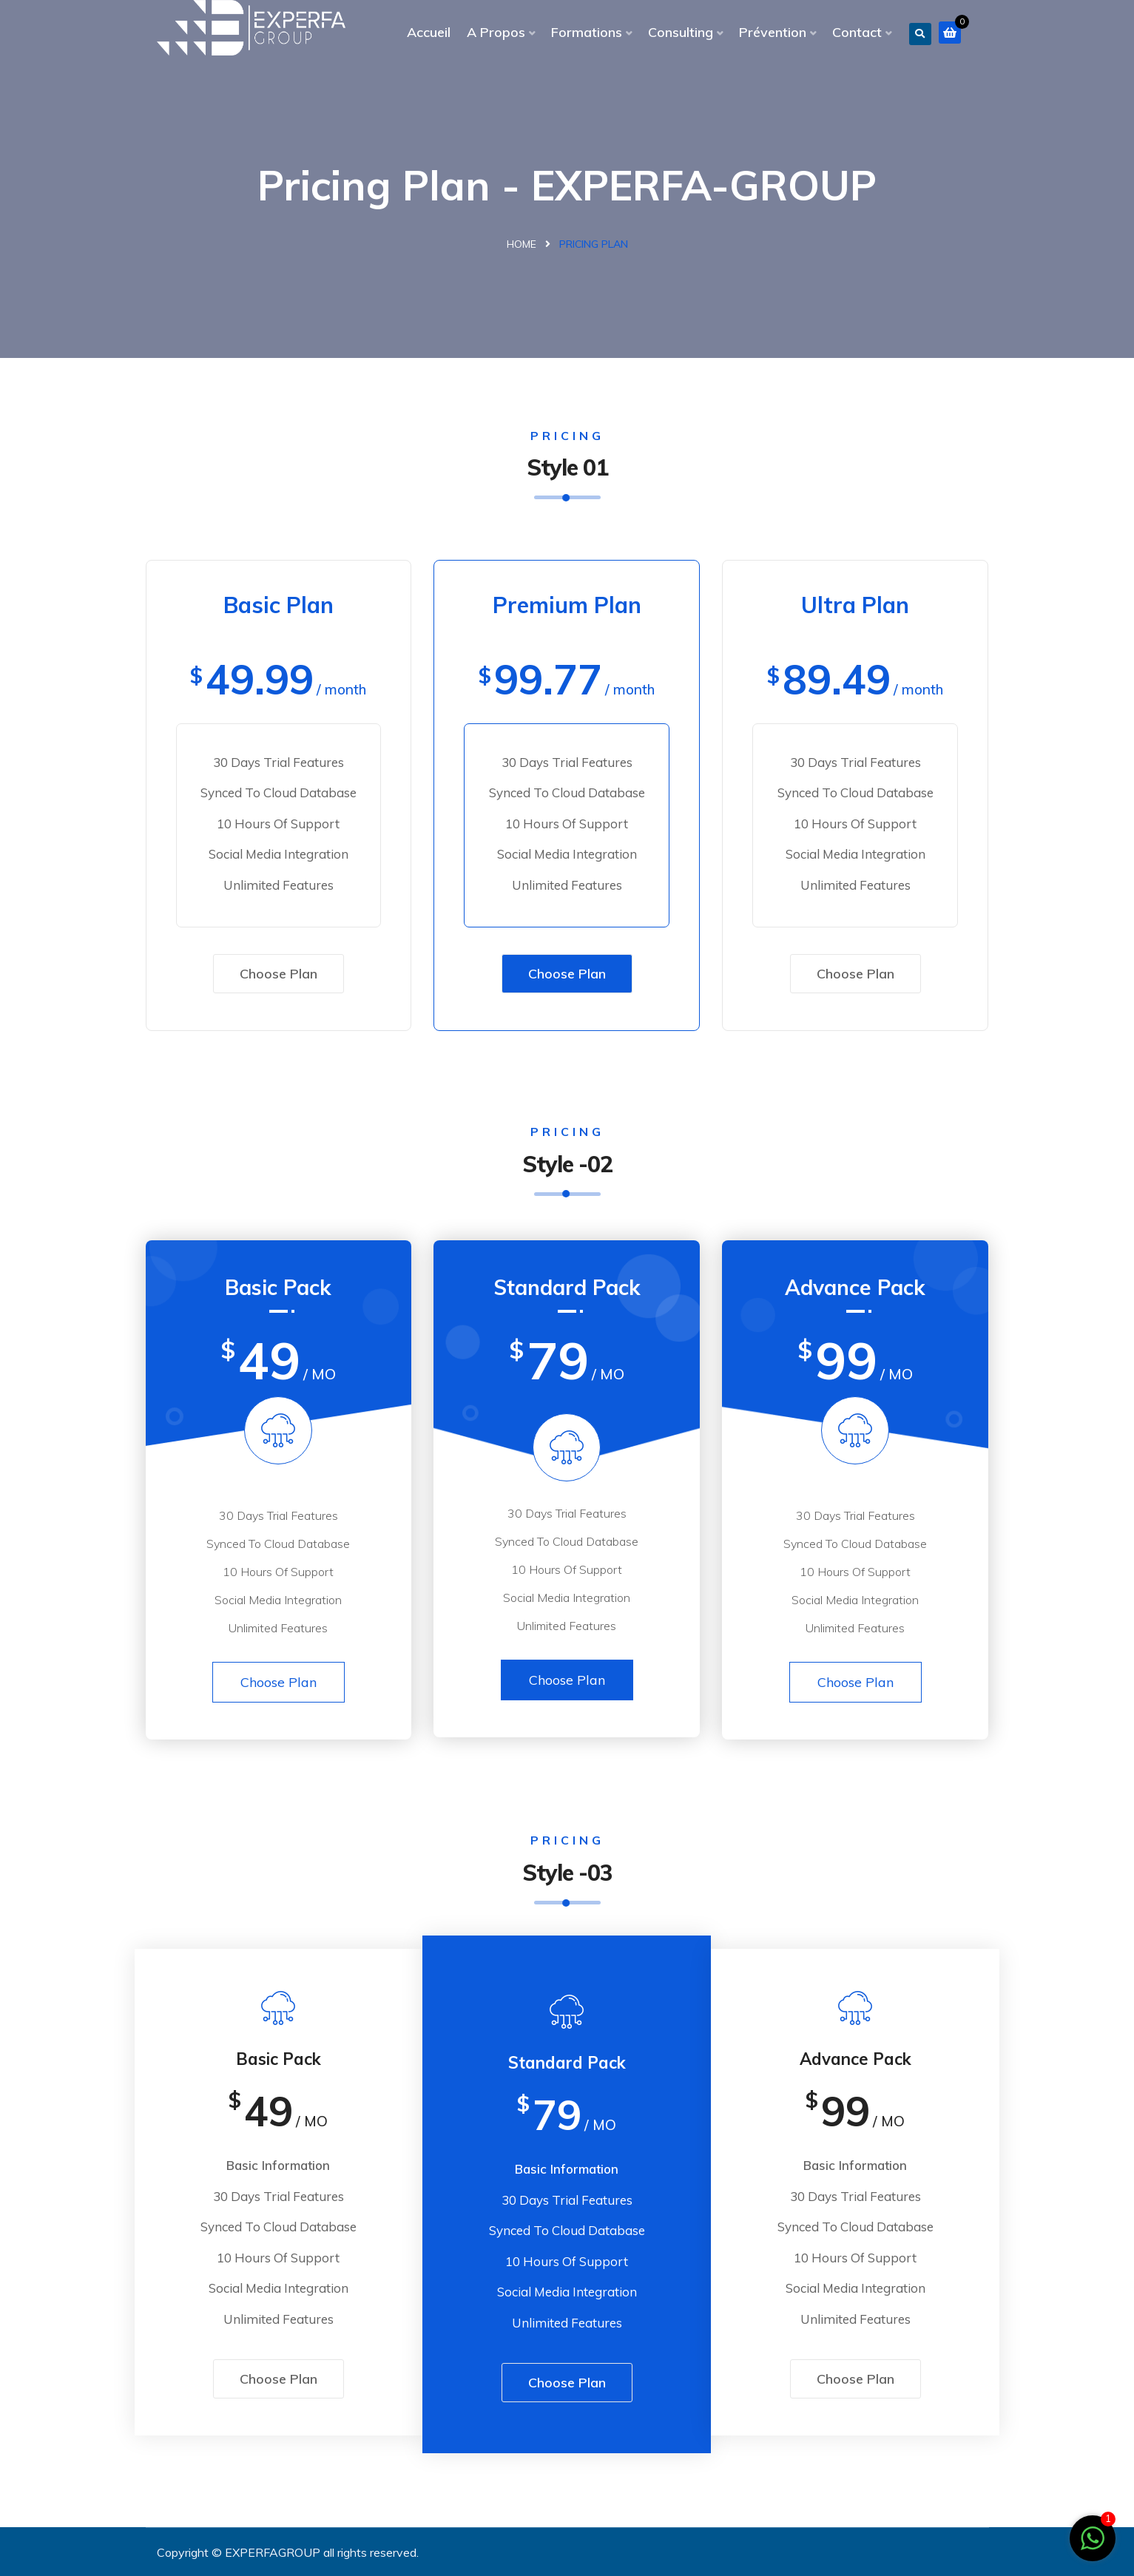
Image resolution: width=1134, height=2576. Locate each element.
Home (521, 244)
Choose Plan (278, 973)
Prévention (772, 32)
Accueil (428, 32)
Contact (857, 32)
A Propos (496, 32)
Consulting (680, 32)
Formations (586, 32)
